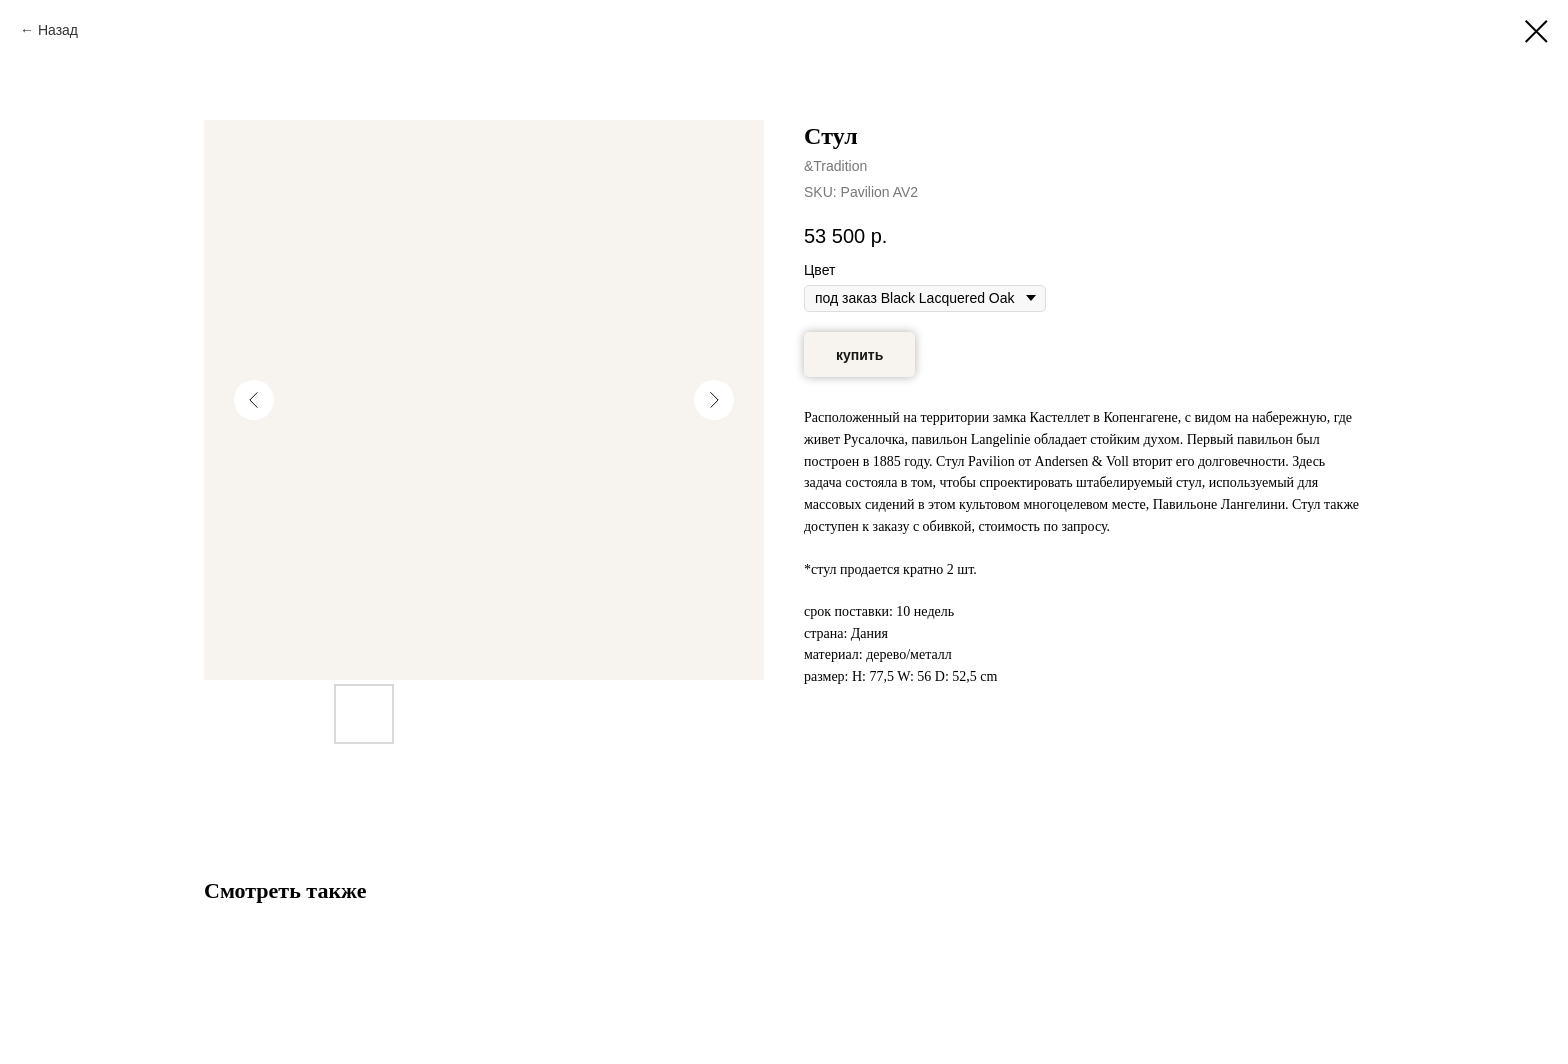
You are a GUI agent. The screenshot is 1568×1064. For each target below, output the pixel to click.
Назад (58, 30)
